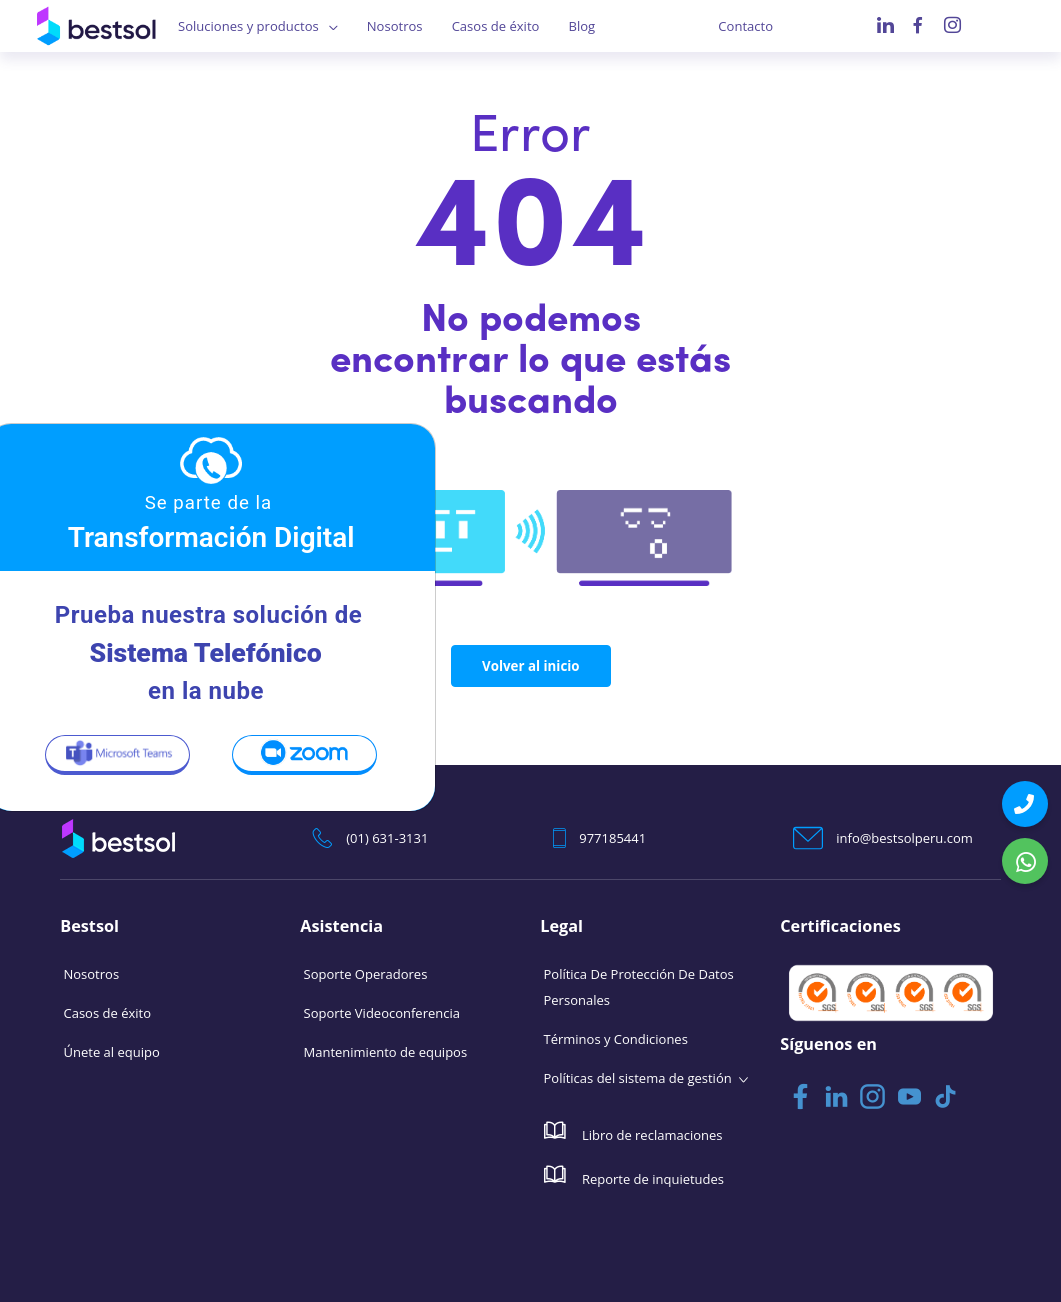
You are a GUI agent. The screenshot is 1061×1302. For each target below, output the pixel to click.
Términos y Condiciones (616, 1038)
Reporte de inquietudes (634, 1175)
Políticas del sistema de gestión (638, 1077)
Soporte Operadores (366, 973)
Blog (581, 26)
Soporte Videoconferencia (382, 1012)
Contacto (745, 26)
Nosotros (395, 26)
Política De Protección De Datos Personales (639, 986)
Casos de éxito (495, 26)
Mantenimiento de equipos (386, 1051)
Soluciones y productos (248, 26)
